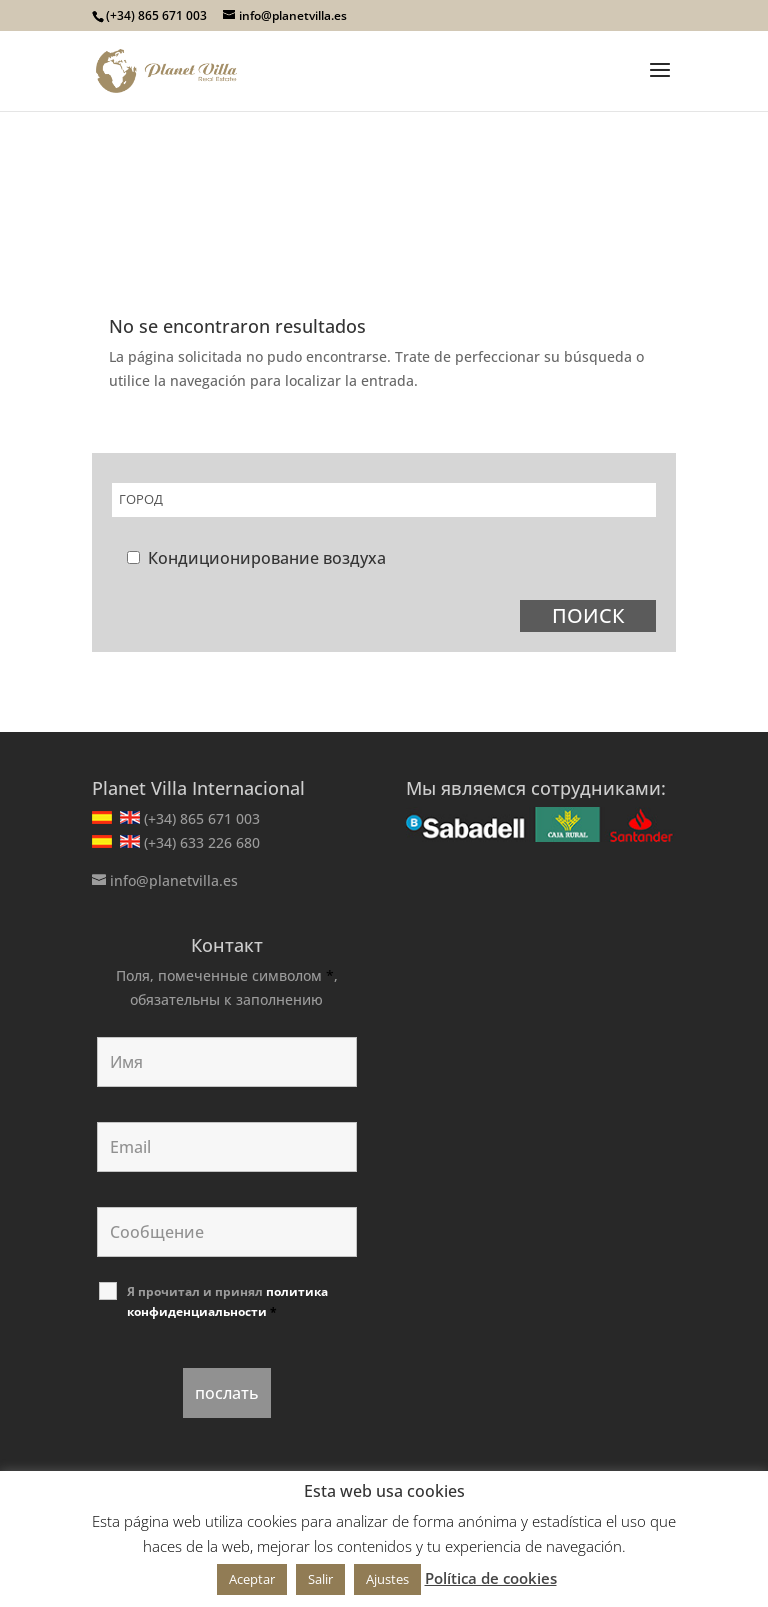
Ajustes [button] (387, 1579)
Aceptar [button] (252, 1579)
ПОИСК (588, 615)
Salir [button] (320, 1579)
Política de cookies (491, 1578)
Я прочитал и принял (227, 1301)
